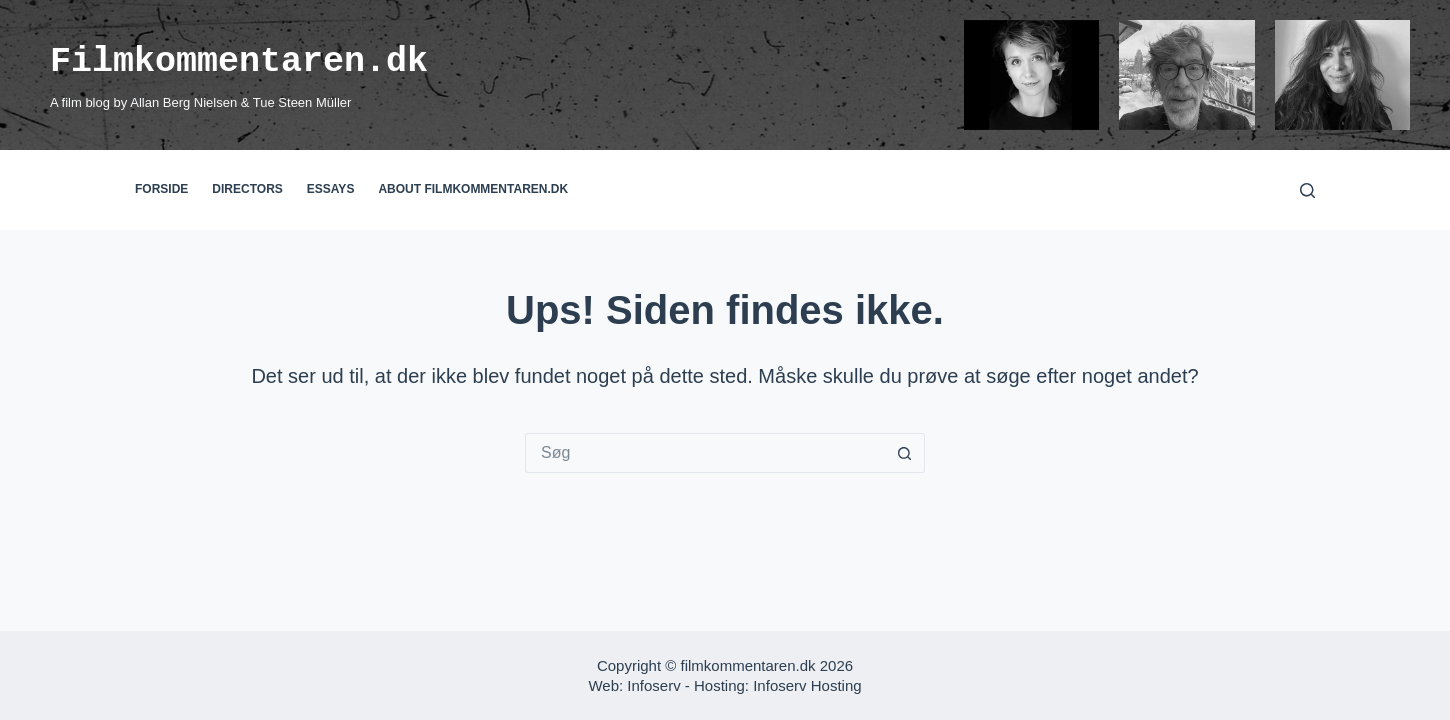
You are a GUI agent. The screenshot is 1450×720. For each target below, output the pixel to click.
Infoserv (653, 685)
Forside (161, 189)
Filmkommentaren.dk (239, 61)
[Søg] (1307, 190)
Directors (247, 189)
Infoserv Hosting (807, 685)
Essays (331, 189)
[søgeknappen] (905, 453)
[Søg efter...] (705, 453)
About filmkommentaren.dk (473, 189)
